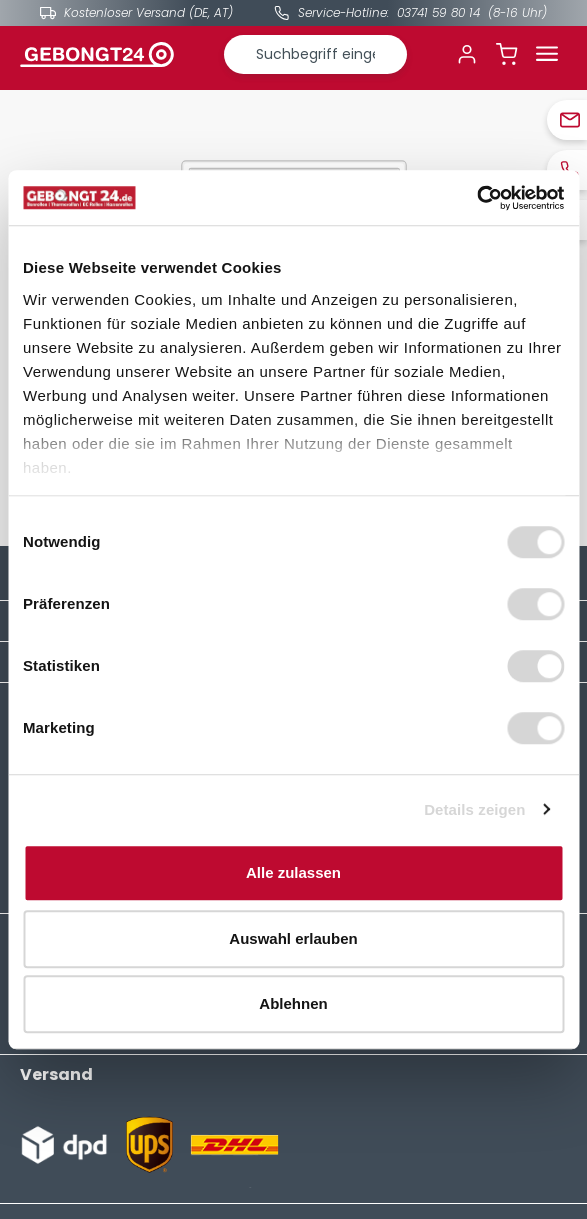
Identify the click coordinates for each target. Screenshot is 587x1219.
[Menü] (547, 54)
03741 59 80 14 (438, 12)
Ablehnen (293, 1003)
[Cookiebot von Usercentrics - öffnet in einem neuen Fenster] (476, 198)
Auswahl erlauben (293, 938)
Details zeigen (474, 809)
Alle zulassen (293, 872)
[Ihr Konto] (467, 54)
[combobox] (316, 54)
